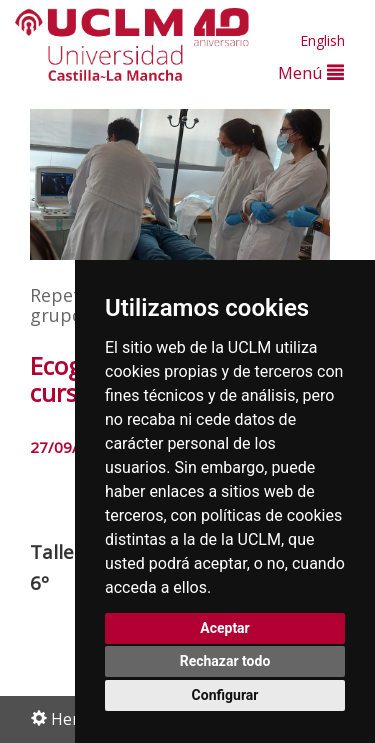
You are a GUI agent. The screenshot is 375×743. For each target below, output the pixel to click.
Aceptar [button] (225, 628)
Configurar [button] (225, 695)
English (322, 40)
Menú (311, 72)
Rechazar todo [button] (225, 661)
